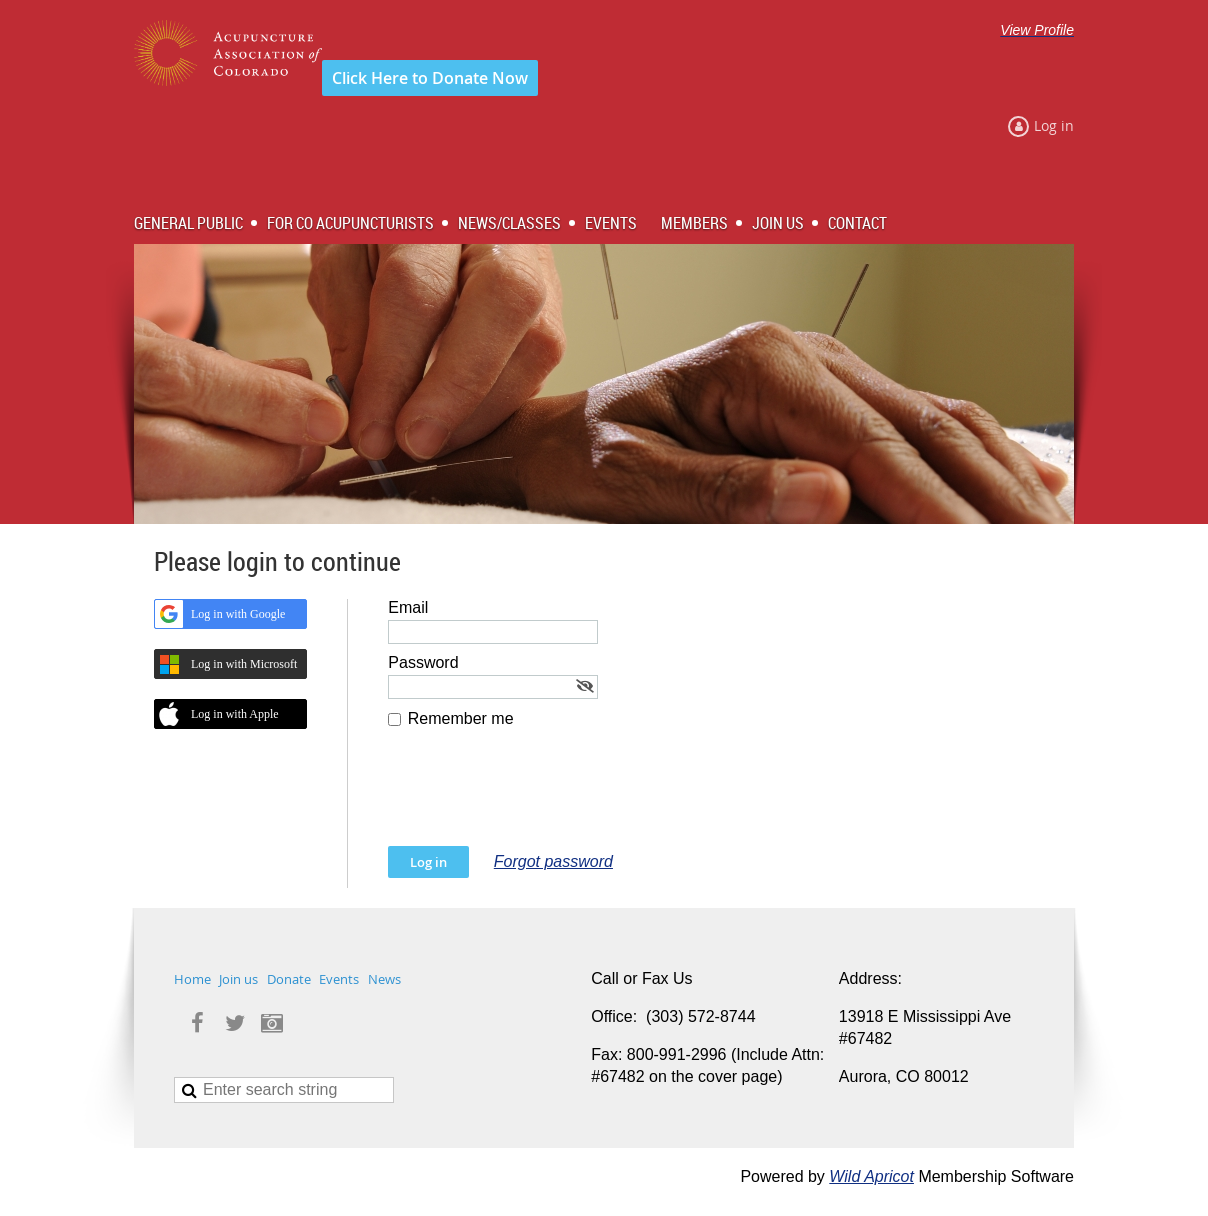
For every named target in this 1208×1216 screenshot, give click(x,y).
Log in (1054, 125)
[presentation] (540, 797)
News (384, 979)
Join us (238, 979)
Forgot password (553, 861)
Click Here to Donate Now (430, 78)
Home (192, 979)
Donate (289, 979)
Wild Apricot (871, 1176)
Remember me (461, 718)
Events (339, 979)
